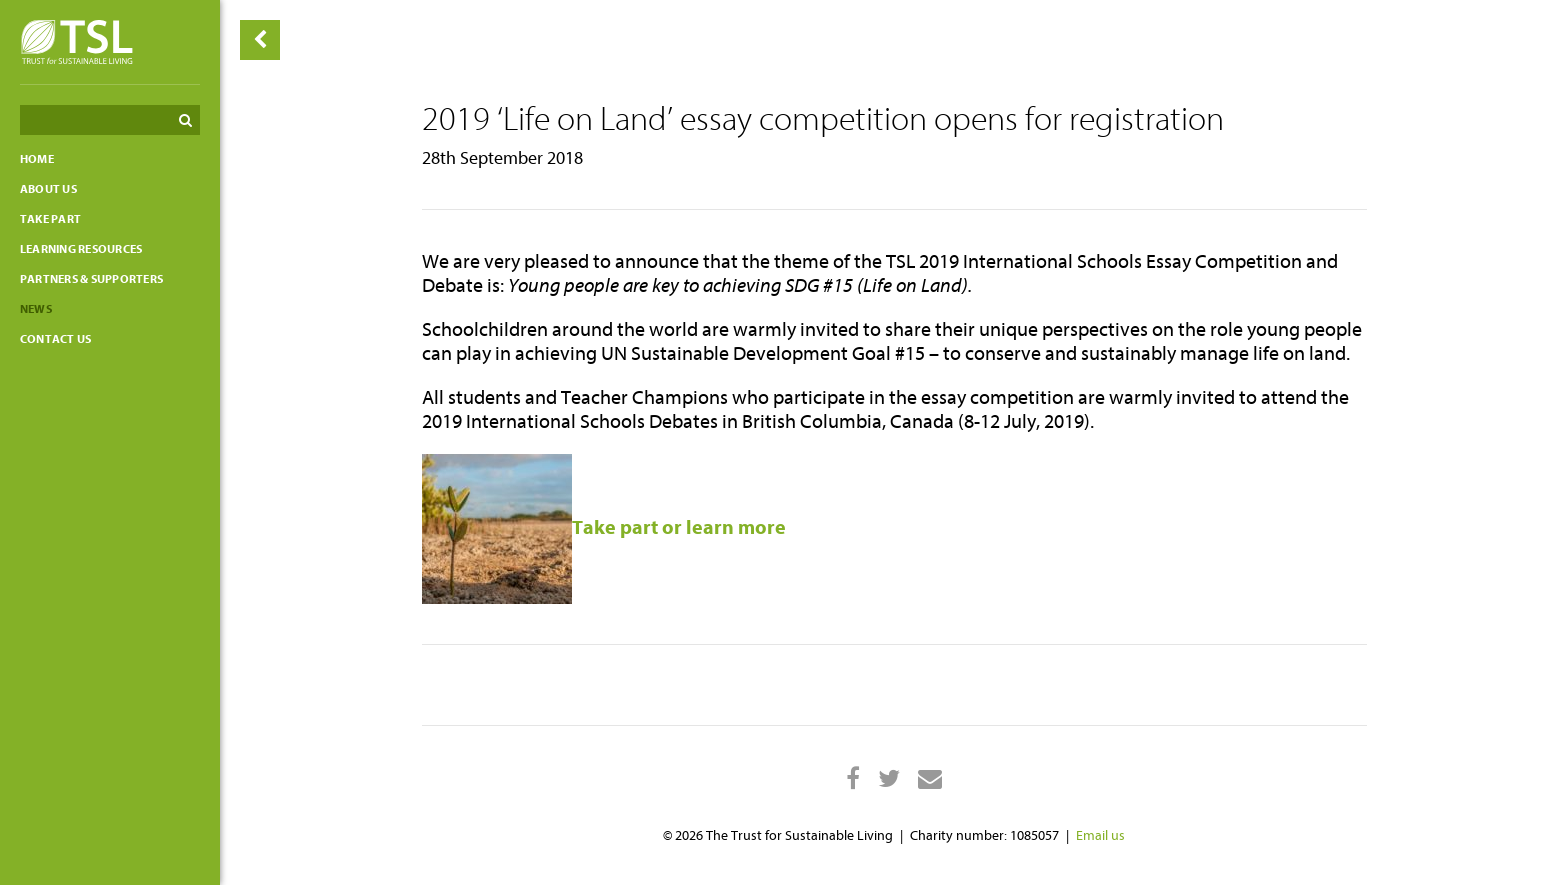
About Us (48, 189)
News (36, 309)
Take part (50, 219)
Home (37, 159)
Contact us (55, 339)
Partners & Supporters (91, 279)
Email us (1100, 835)
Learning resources (81, 249)
